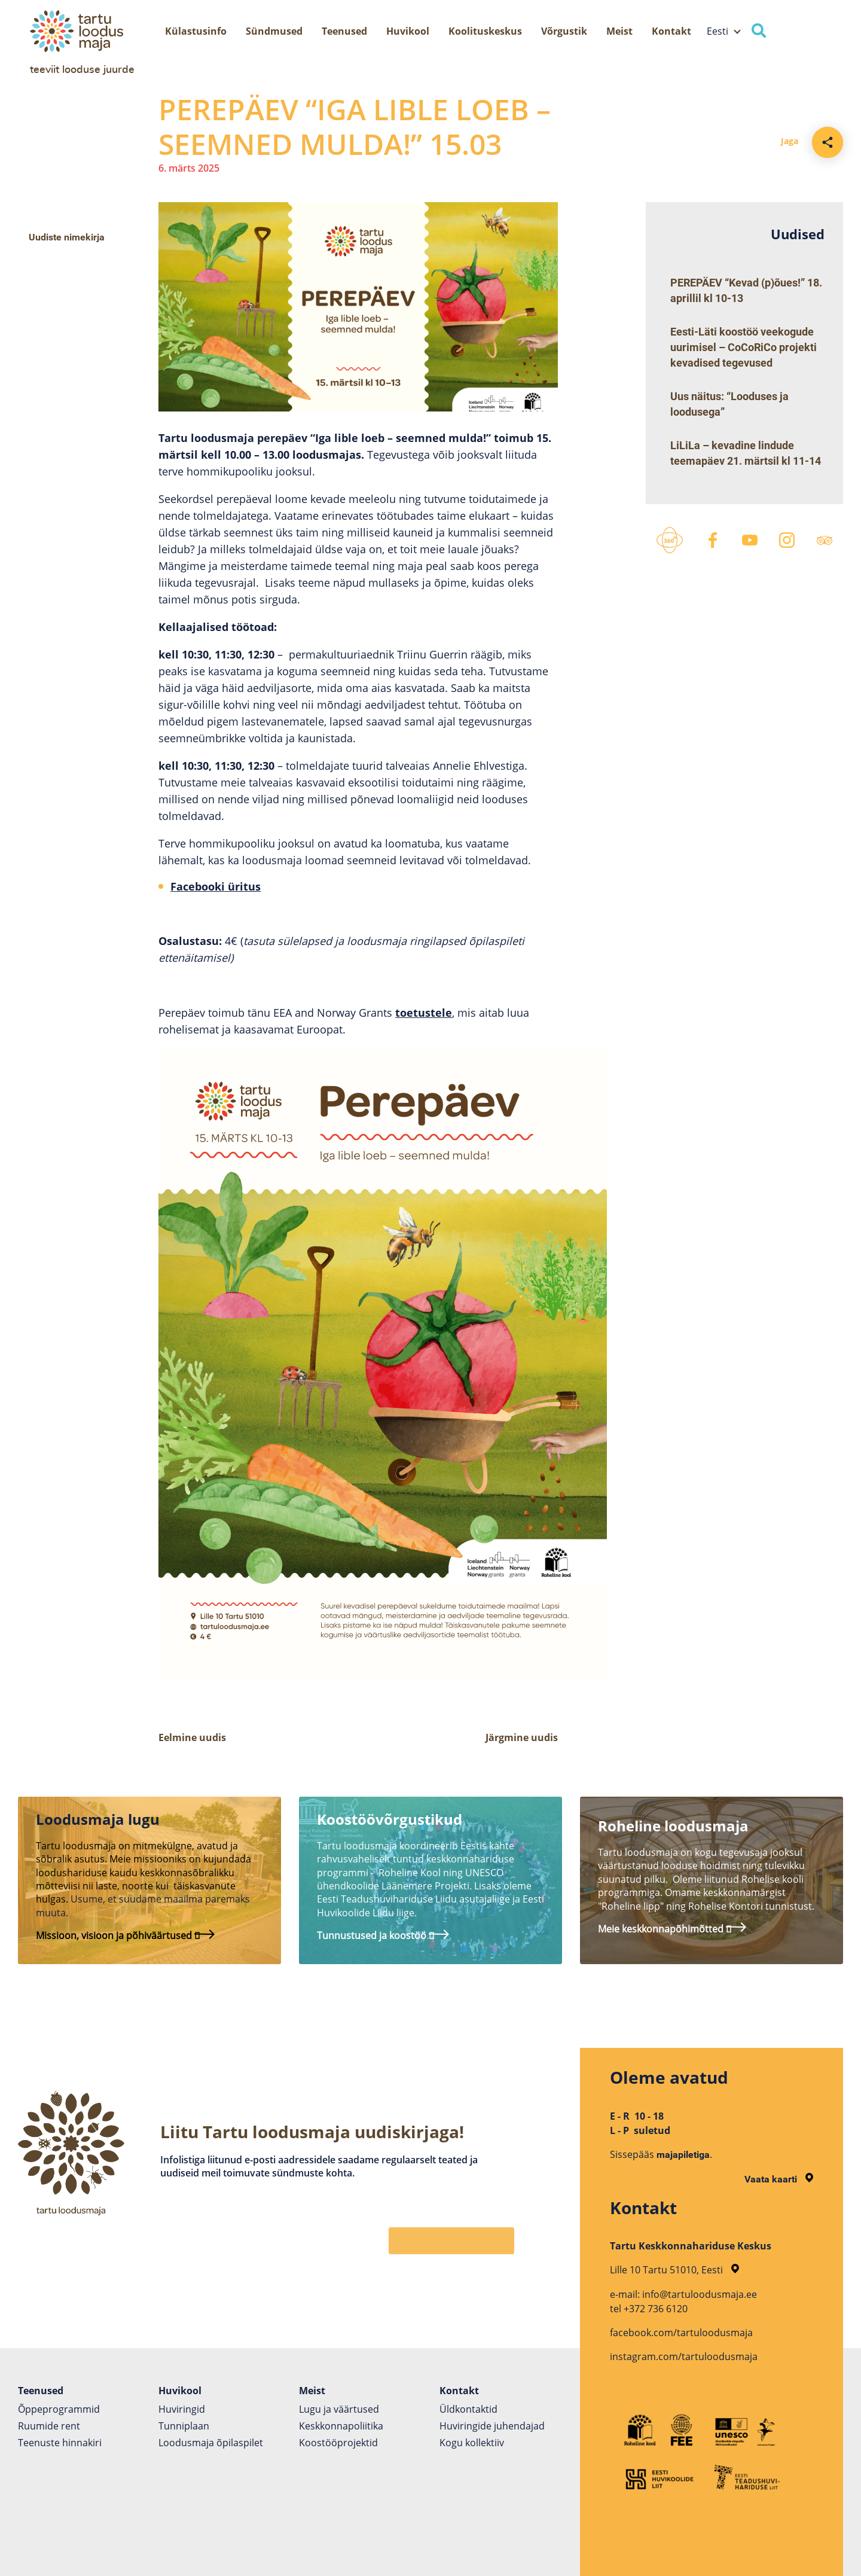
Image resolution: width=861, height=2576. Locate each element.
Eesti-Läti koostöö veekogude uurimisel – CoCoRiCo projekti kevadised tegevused (743, 347)
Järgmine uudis (522, 1737)
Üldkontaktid (468, 2409)
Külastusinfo (196, 31)
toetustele (423, 1012)
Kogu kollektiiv (471, 2442)
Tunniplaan (183, 2425)
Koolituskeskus (485, 31)
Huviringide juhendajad (492, 2425)
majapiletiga (683, 2154)
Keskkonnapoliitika (341, 2425)
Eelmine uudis (192, 1737)
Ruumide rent (49, 2425)
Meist (619, 31)
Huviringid (181, 2409)
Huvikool (407, 31)
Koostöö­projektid (338, 2442)
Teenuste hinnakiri (60, 2442)
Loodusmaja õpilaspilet (210, 2442)
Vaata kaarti (778, 2179)
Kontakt (671, 31)
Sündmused (274, 31)
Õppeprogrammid (59, 2409)
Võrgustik (564, 31)
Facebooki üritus (215, 886)
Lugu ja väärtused (339, 2409)
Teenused (344, 31)
